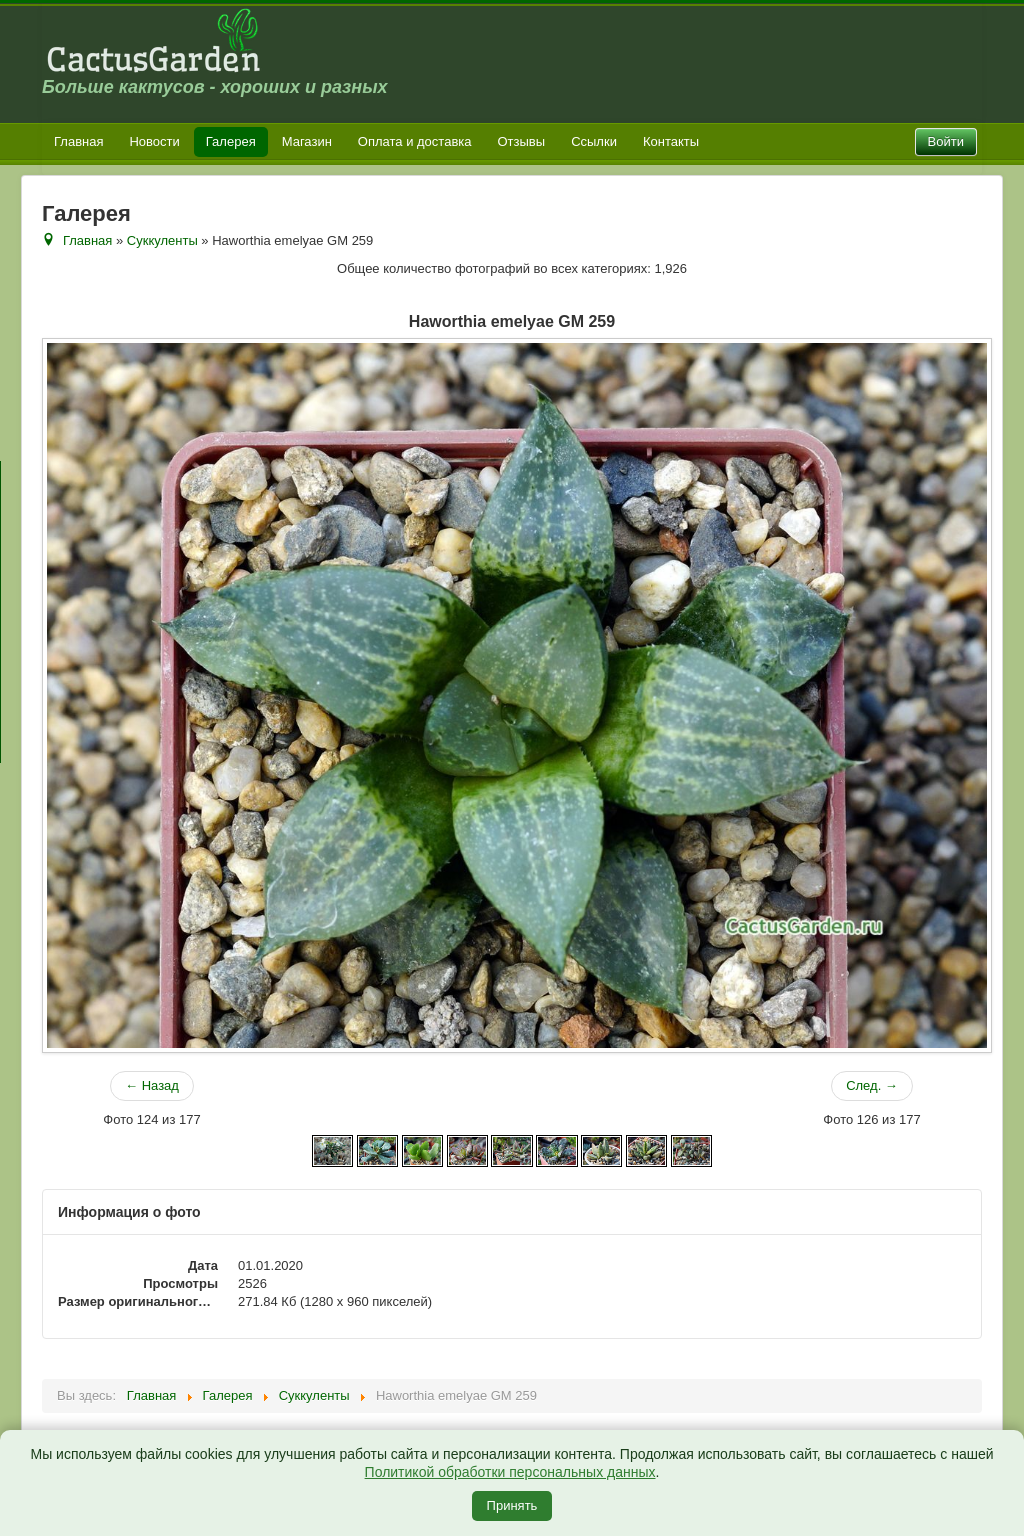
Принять (512, 1505)
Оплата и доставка (415, 141)
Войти (946, 141)
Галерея (231, 141)
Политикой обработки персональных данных (510, 1472)
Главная (78, 141)
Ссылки (594, 141)
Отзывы (522, 141)
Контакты (671, 141)
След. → (872, 1085)
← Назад (152, 1085)
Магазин (307, 141)
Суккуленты (162, 240)
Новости (154, 141)
